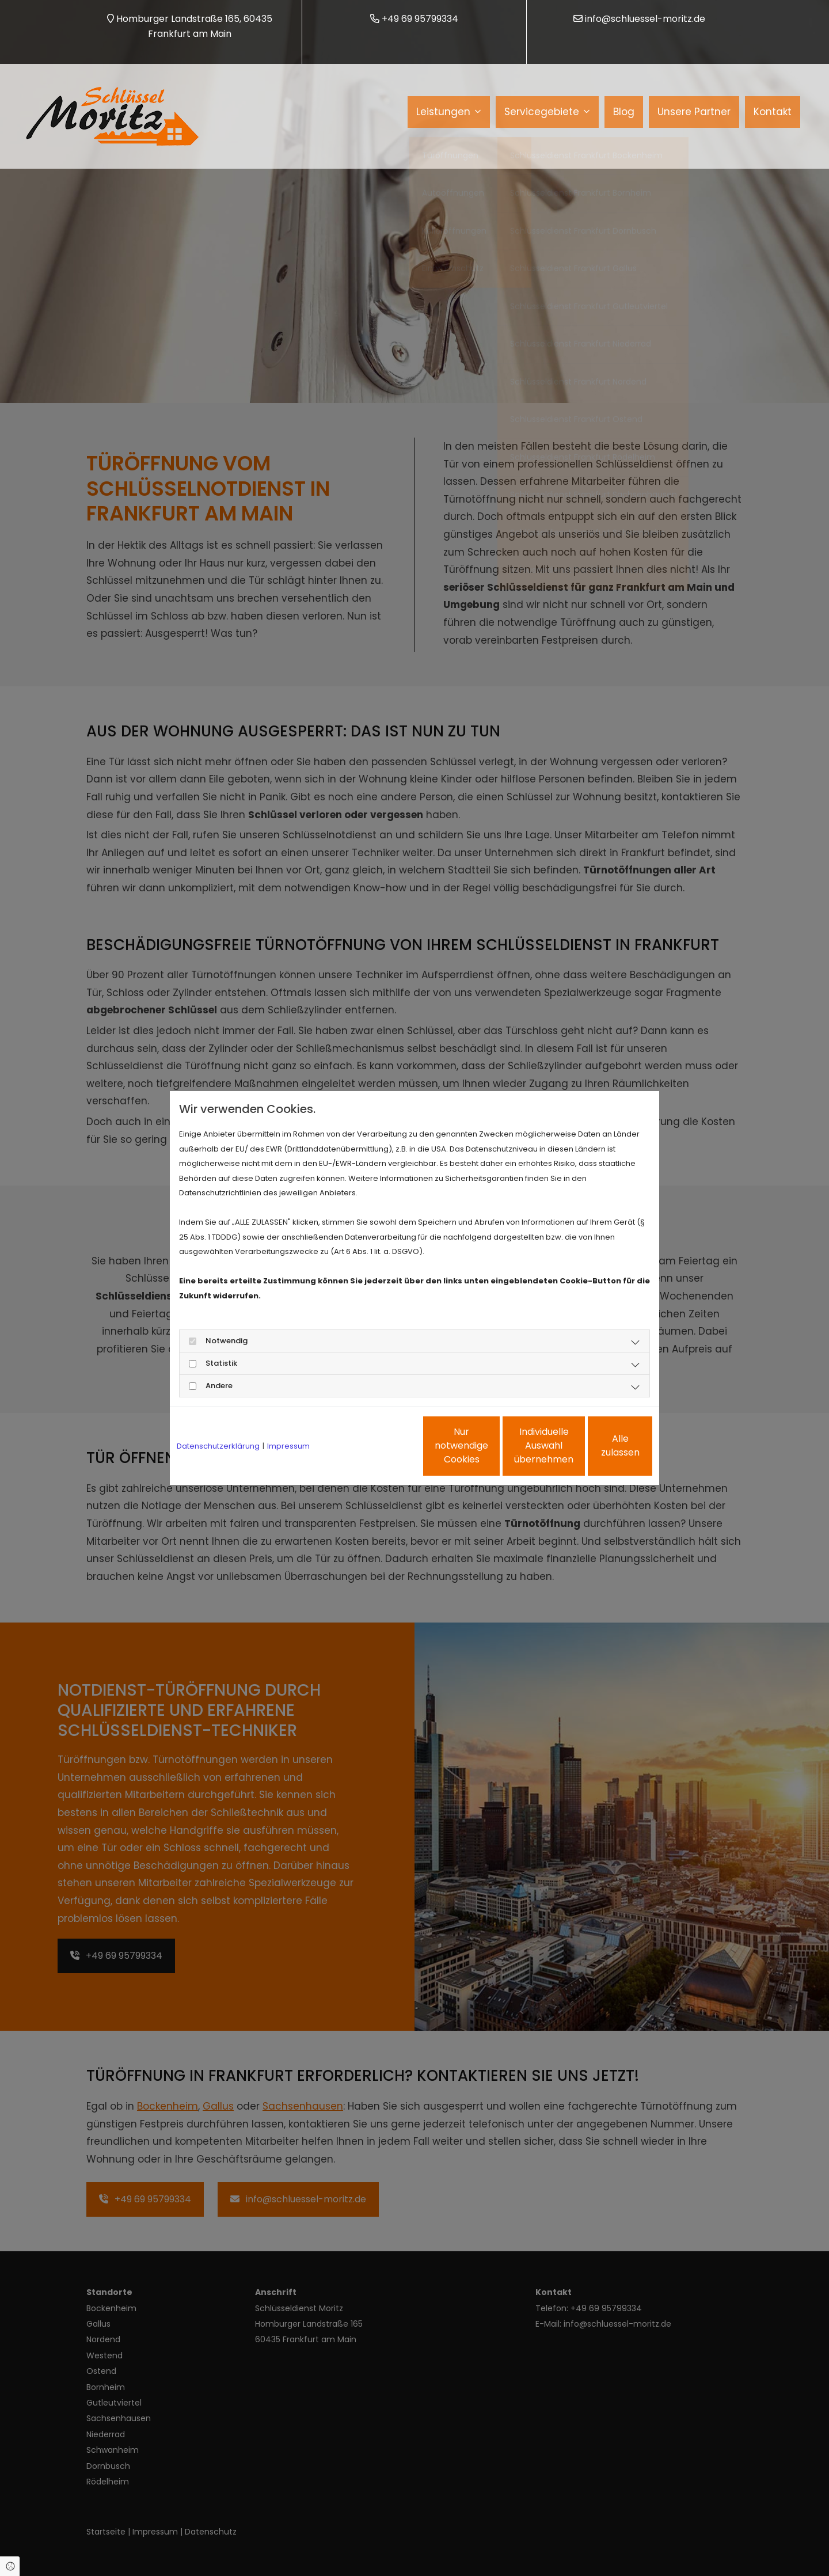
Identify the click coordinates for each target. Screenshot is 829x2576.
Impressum (288, 1446)
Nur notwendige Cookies (380, 1445)
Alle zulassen (599, 1445)
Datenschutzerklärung (218, 1446)
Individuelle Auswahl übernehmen (489, 1445)
